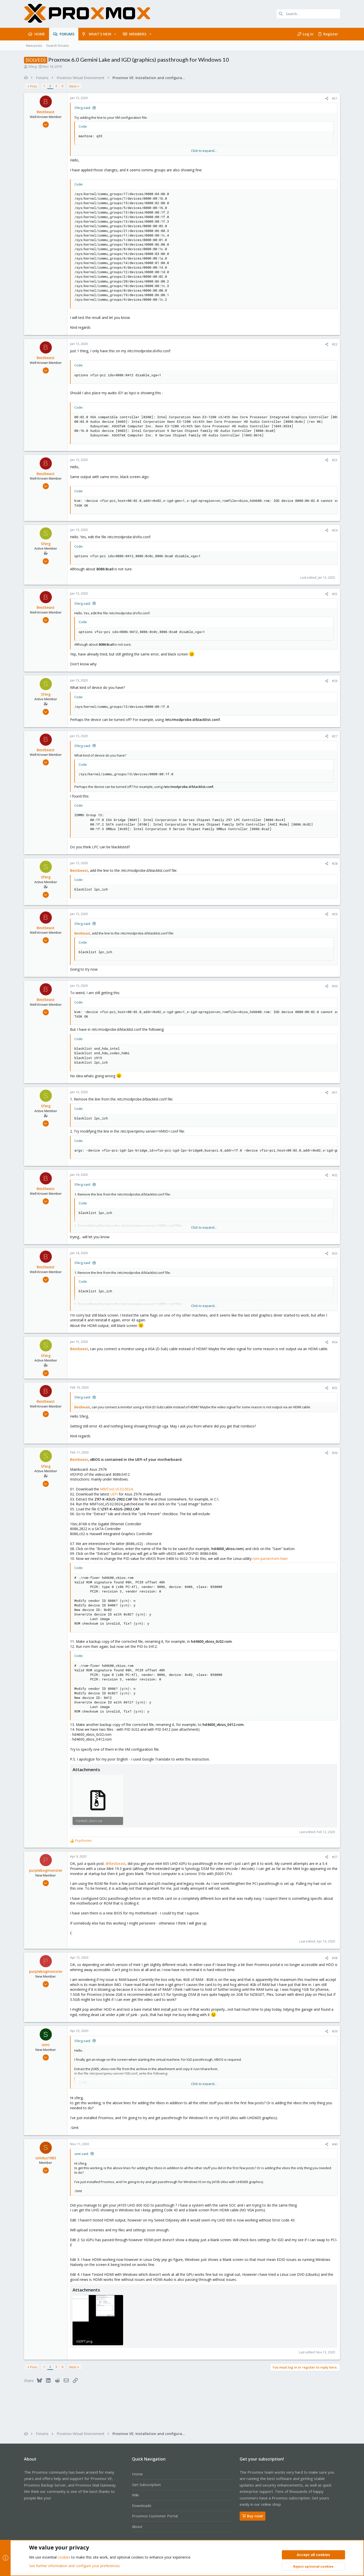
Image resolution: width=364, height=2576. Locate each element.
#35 (334, 1388)
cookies (64, 2557)
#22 (334, 344)
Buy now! (252, 2516)
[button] (115, 34)
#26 (334, 680)
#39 (334, 2031)
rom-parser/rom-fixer (270, 1558)
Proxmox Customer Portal (155, 2515)
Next (72, 86)
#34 (334, 1342)
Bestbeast (79, 870)
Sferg (32, 66)
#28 (334, 863)
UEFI (114, 1494)
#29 (334, 914)
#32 (334, 1175)
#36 (334, 1452)
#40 (334, 2144)
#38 (334, 1958)
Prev (33, 86)
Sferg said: (82, 107)
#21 (334, 98)
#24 (334, 530)
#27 (334, 736)
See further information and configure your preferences (74, 2565)
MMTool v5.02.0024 (116, 1489)
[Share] (326, 98)
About (137, 2526)
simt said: (81, 2153)
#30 (334, 986)
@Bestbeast (116, 1863)
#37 (334, 1857)
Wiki (135, 2494)
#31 (334, 1092)
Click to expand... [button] (204, 150)
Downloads (141, 2505)
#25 (334, 594)
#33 (334, 1253)
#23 (334, 460)
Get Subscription (146, 2484)
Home (137, 2473)
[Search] (308, 13)
